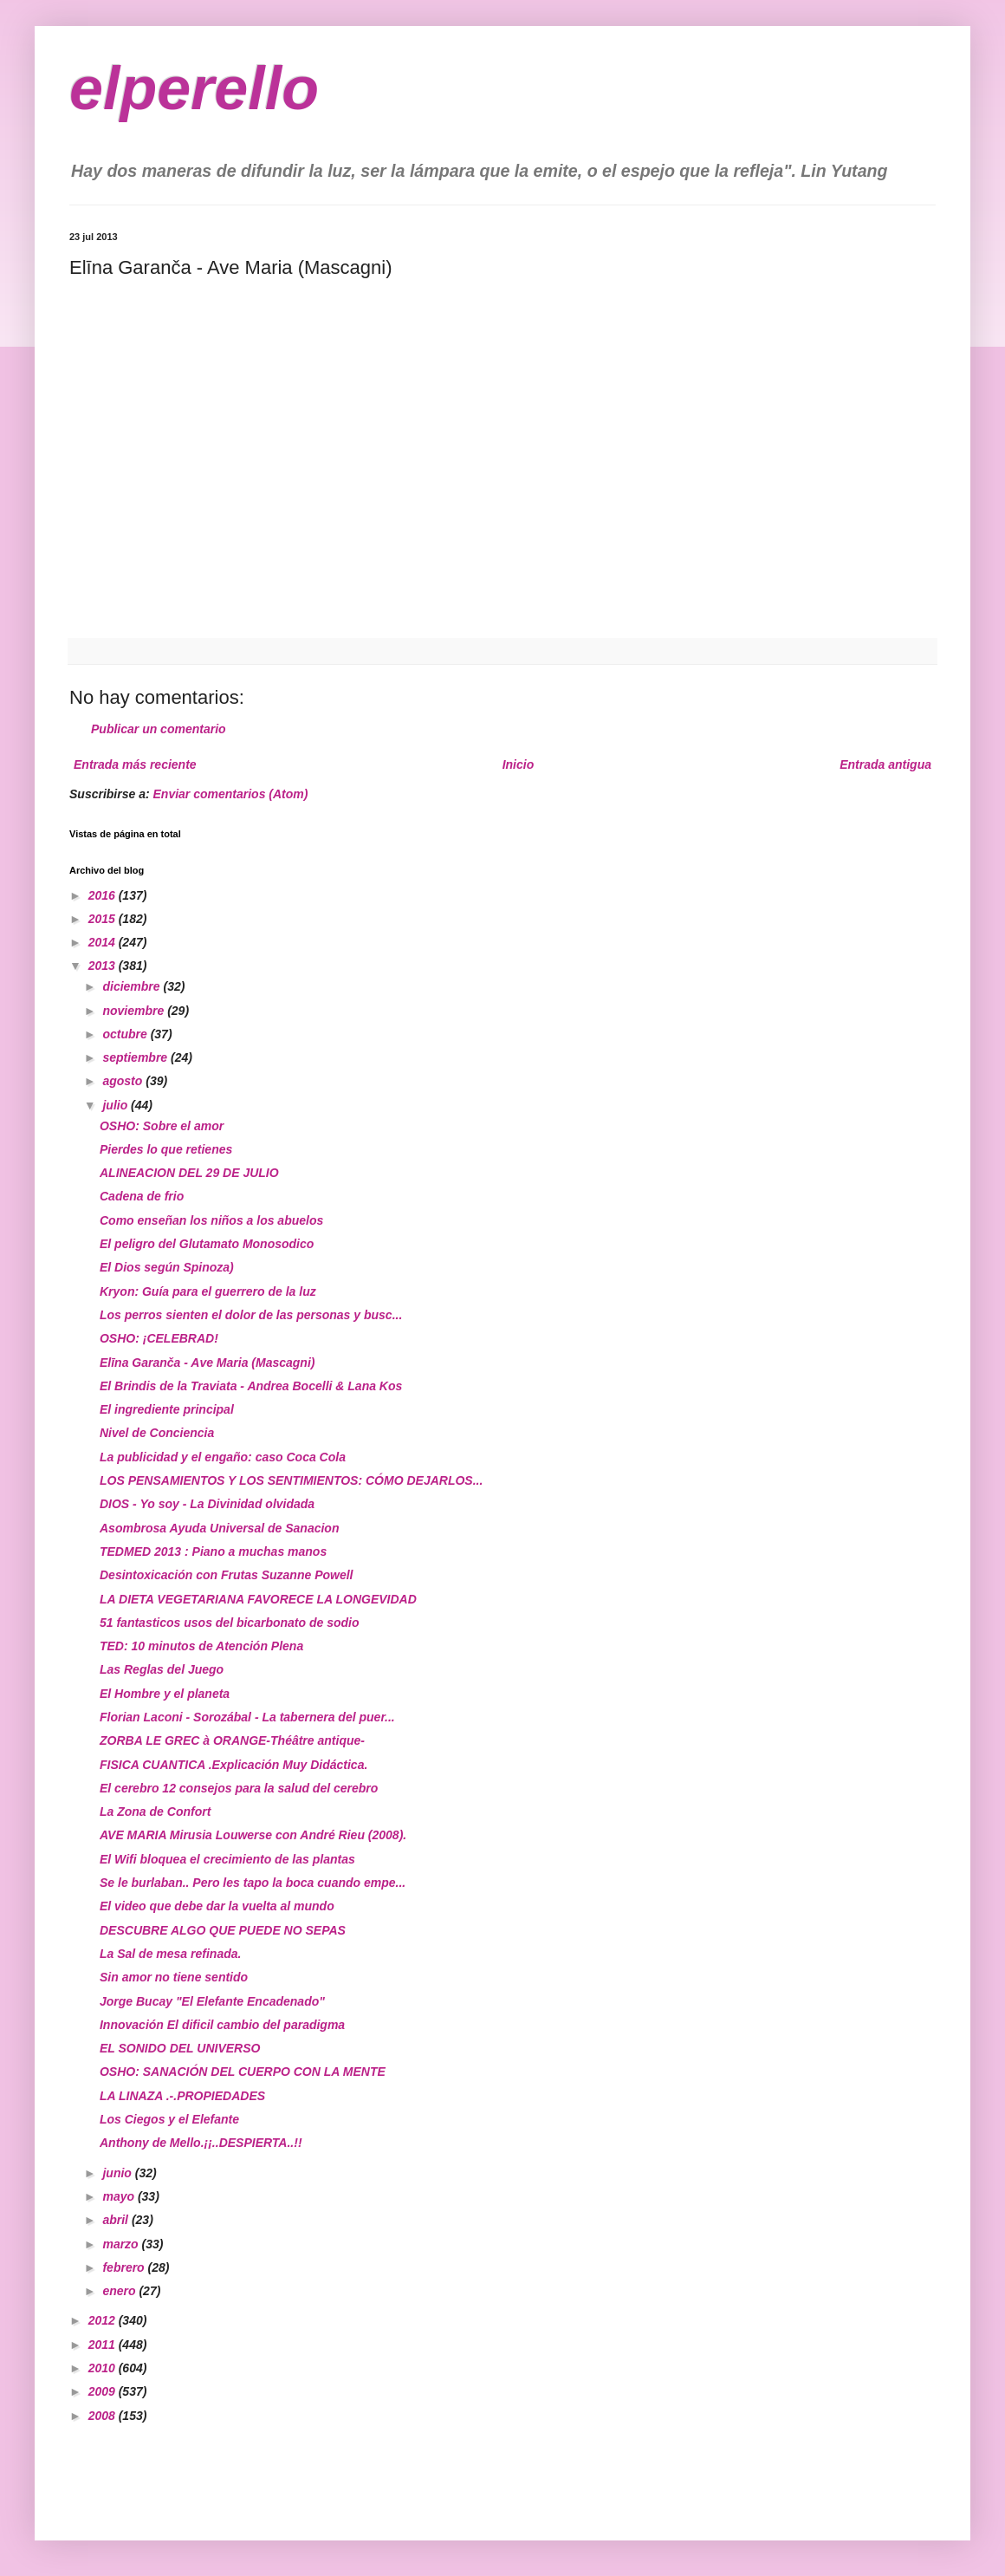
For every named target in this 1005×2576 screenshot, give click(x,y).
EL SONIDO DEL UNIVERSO (180, 2048)
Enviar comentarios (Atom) (230, 794)
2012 (103, 2320)
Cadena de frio (142, 1196)
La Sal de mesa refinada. (170, 1954)
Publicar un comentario (158, 729)
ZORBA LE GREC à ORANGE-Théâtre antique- (232, 1740)
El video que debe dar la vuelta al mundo (217, 1906)
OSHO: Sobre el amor (162, 1126)
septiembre (136, 1057)
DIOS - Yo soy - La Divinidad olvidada (207, 1504)
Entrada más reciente (135, 764)
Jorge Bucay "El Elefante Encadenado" (212, 2001)
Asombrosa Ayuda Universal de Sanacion (219, 1528)
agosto (124, 1081)
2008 (103, 2416)
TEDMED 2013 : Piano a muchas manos (213, 1551)
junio (118, 2173)
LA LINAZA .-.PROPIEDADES (182, 2096)
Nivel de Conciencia (157, 1433)
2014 (103, 942)
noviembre (134, 1011)
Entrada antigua (885, 764)
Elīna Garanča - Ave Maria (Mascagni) (207, 1362)
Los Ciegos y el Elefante (169, 2119)
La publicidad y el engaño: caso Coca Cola (223, 1457)
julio (116, 1105)
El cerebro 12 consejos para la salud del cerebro (239, 1788)
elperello (194, 88)
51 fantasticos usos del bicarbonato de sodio (230, 1623)
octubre (126, 1034)
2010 (103, 2368)
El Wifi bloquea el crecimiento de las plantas (227, 1859)
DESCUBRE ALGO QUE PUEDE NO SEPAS (223, 1930)
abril (116, 2220)
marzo (121, 2244)
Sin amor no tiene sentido (174, 1977)
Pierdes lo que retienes (166, 1149)
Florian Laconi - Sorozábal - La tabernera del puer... (247, 1717)
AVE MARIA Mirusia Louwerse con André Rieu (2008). (253, 1835)
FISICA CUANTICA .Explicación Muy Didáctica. (233, 1765)
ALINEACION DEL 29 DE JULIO (189, 1173)
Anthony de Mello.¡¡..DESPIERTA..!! (201, 2143)
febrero (124, 2267)
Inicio (518, 764)
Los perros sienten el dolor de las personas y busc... (251, 1315)
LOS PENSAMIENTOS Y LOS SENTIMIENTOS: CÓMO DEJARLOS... (291, 1480)
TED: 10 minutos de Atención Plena (201, 1646)
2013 (103, 966)
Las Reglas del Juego (162, 1669)
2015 (103, 919)
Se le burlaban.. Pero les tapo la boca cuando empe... (252, 1883)
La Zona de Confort (155, 1811)
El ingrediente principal (167, 1409)
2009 (103, 2391)
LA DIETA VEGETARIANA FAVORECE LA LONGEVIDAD (258, 1599)
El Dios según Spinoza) (167, 1267)
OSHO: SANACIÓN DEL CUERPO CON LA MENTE (243, 2071)
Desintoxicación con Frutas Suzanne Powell (226, 1575)
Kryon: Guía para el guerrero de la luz (208, 1291)
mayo (119, 2196)
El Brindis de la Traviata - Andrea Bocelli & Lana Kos (251, 1386)
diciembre (132, 986)
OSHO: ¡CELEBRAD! (159, 1338)
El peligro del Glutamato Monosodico (207, 1244)
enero (120, 2291)
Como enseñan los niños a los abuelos (211, 1220)
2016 (103, 895)
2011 (103, 2345)
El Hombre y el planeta (165, 1694)
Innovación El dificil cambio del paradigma (222, 2025)
